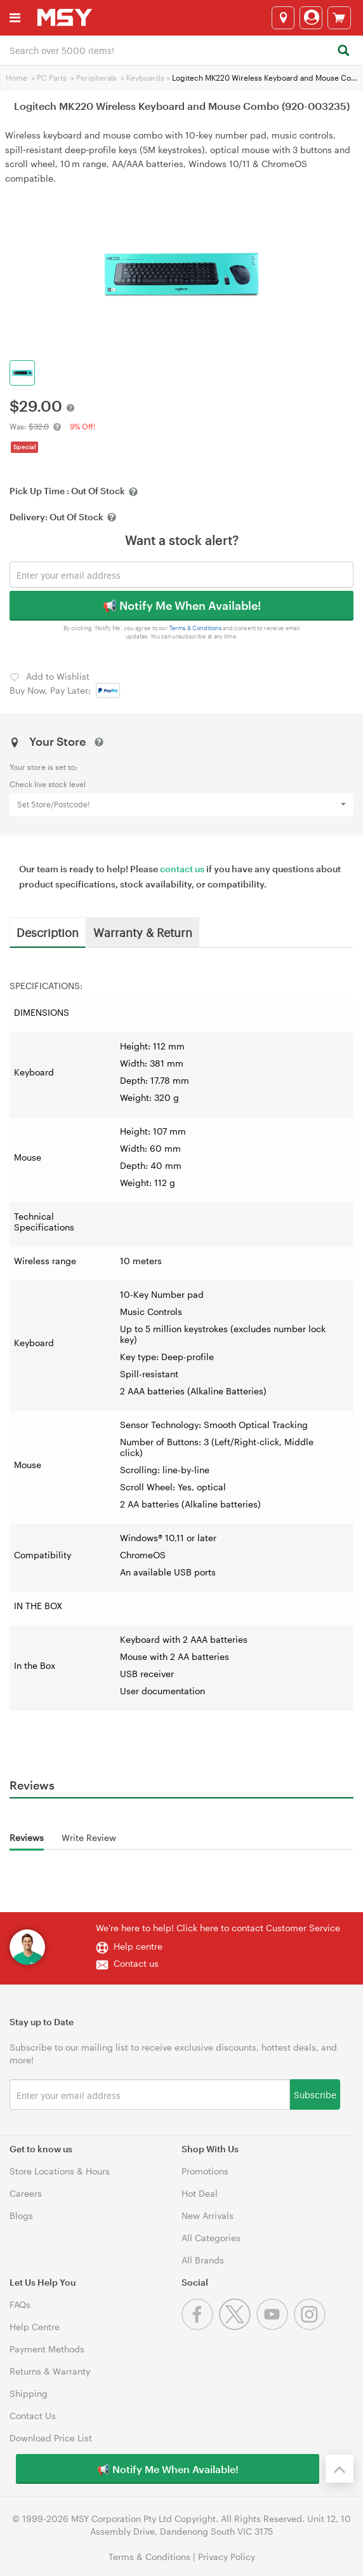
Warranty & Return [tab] (142, 932)
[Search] (343, 51)
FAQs (20, 2304)
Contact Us (33, 2415)
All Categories (211, 2237)
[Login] (311, 17)
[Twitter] (237, 2326)
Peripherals (96, 77)
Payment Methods (47, 2348)
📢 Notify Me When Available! (182, 605)
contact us (182, 868)
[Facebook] (200, 2326)
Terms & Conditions (195, 627)
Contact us (136, 1963)
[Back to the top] (339, 2469)
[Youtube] (275, 2326)
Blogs (21, 2215)
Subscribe (315, 2094)
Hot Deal (200, 2193)
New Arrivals (208, 2215)
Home (16, 77)
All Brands (203, 2260)
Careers (26, 2193)
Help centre (138, 1946)
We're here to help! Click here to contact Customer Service (218, 1927)
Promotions (205, 2171)
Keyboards (145, 77)
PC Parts (52, 77)
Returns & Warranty (50, 2371)
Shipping (29, 2393)
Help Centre (35, 2326)
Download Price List (51, 2437)
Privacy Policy (226, 2556)
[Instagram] (311, 2326)
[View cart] (339, 17)
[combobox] (181, 49)
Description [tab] (47, 932)
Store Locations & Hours (60, 2171)
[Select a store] (283, 17)
